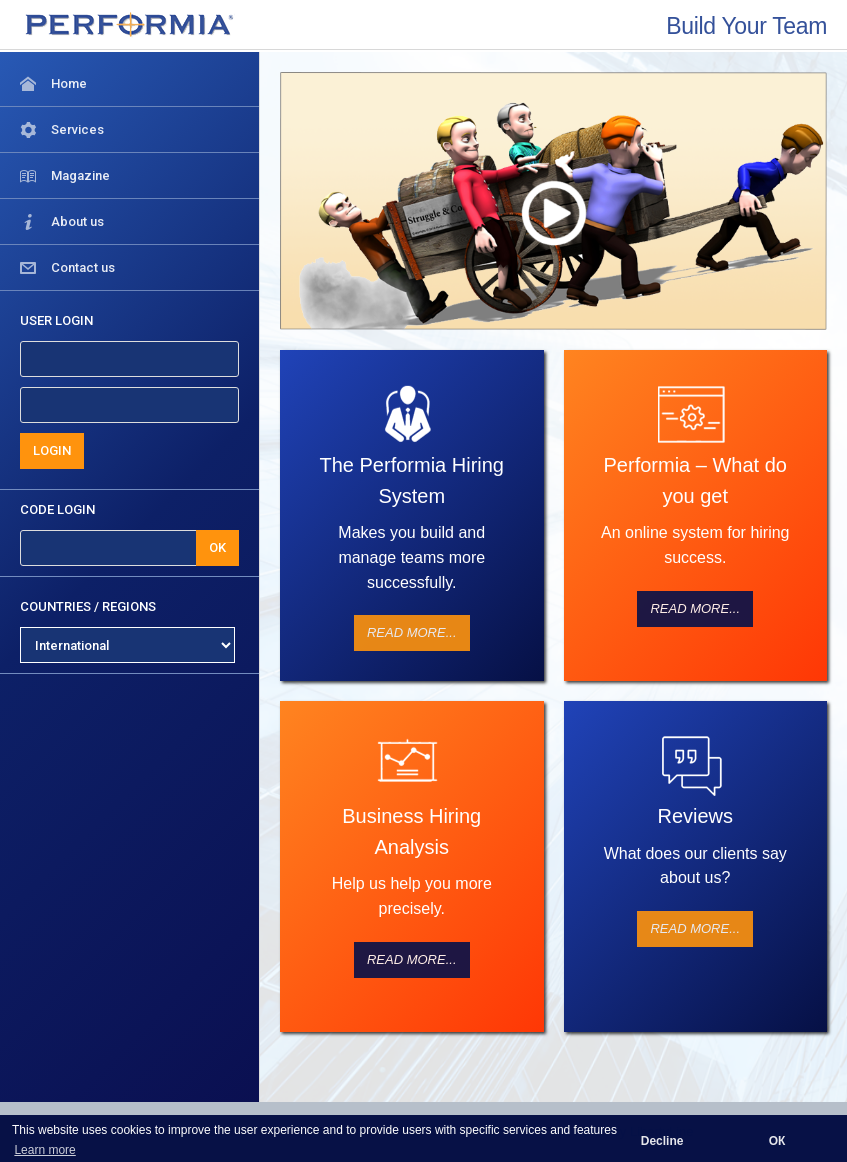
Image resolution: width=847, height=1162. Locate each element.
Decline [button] (662, 1141)
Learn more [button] (44, 1150)
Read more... (412, 632)
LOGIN (52, 450)
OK (217, 547)
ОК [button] (777, 1141)
